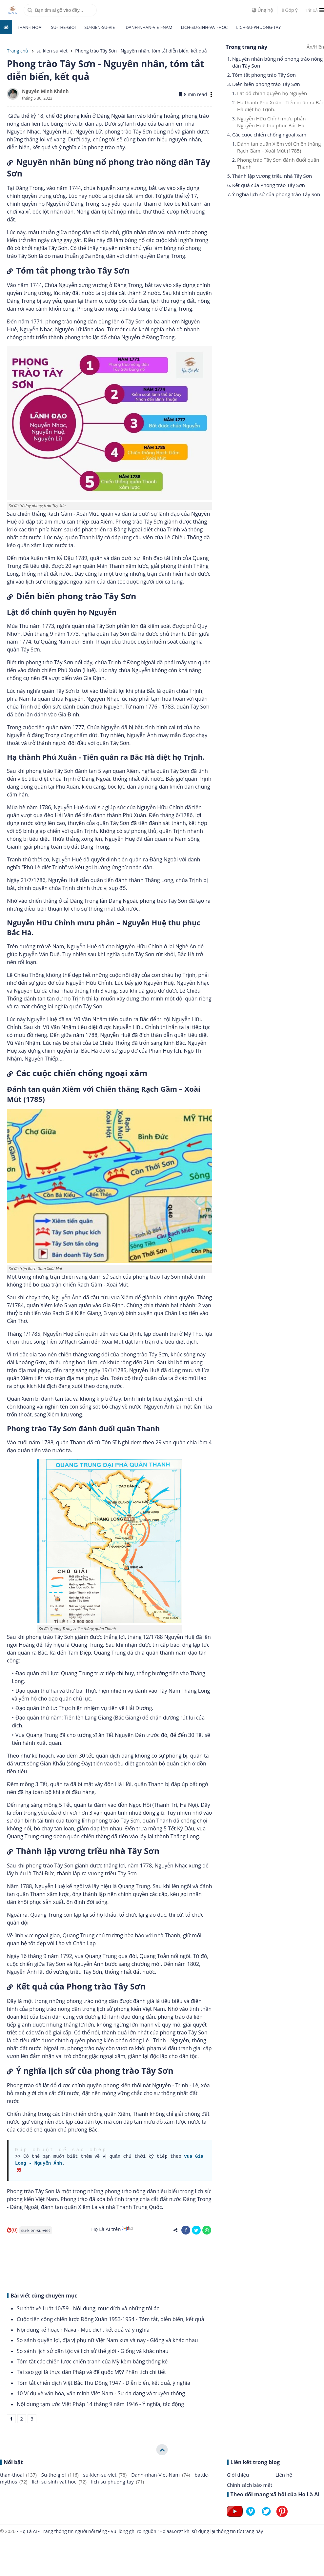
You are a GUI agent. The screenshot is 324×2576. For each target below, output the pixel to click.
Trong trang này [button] (246, 47)
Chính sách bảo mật (250, 2485)
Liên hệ (283, 2474)
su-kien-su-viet (100, 27)
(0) (12, 2230)
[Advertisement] (103, 2262)
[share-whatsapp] (206, 2230)
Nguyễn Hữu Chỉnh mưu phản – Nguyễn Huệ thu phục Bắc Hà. (273, 122)
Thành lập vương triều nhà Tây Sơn (272, 176)
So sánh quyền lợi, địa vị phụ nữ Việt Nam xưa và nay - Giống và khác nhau (107, 2340)
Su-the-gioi (63, 27)
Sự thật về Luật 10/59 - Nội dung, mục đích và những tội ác (88, 2308)
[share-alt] (175, 2230)
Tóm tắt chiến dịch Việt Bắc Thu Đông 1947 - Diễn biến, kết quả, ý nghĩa (103, 2382)
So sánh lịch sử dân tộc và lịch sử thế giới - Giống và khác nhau (93, 2351)
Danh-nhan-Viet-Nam (149, 27)
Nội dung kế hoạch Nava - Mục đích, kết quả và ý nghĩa (83, 2329)
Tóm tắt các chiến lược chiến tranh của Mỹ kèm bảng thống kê (92, 2361)
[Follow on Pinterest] (282, 2516)
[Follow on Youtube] (235, 2516)
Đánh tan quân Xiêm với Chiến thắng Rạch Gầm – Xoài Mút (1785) (279, 147)
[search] (60, 10)
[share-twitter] (196, 2230)
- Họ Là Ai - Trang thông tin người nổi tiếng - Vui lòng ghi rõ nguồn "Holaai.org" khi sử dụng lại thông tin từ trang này (139, 2531)
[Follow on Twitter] (266, 2516)
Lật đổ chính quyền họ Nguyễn (272, 93)
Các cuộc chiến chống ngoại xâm (269, 134)
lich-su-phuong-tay (258, 27)
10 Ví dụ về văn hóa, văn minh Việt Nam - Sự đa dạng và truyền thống (101, 2393)
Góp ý (290, 10)
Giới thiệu (238, 2474)
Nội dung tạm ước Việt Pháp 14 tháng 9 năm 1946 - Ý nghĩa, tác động (100, 2404)
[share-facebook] (185, 2230)
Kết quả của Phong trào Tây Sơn (268, 185)
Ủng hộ (262, 10)
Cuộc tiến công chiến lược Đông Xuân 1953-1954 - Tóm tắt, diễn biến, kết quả (110, 2319)
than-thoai (30, 27)
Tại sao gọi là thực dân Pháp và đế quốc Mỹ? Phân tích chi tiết (91, 2372)
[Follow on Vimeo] (250, 2516)
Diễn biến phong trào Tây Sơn (266, 84)
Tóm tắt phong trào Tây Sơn (264, 75)
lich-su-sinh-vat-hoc (204, 27)
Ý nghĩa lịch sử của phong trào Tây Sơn (276, 194)
